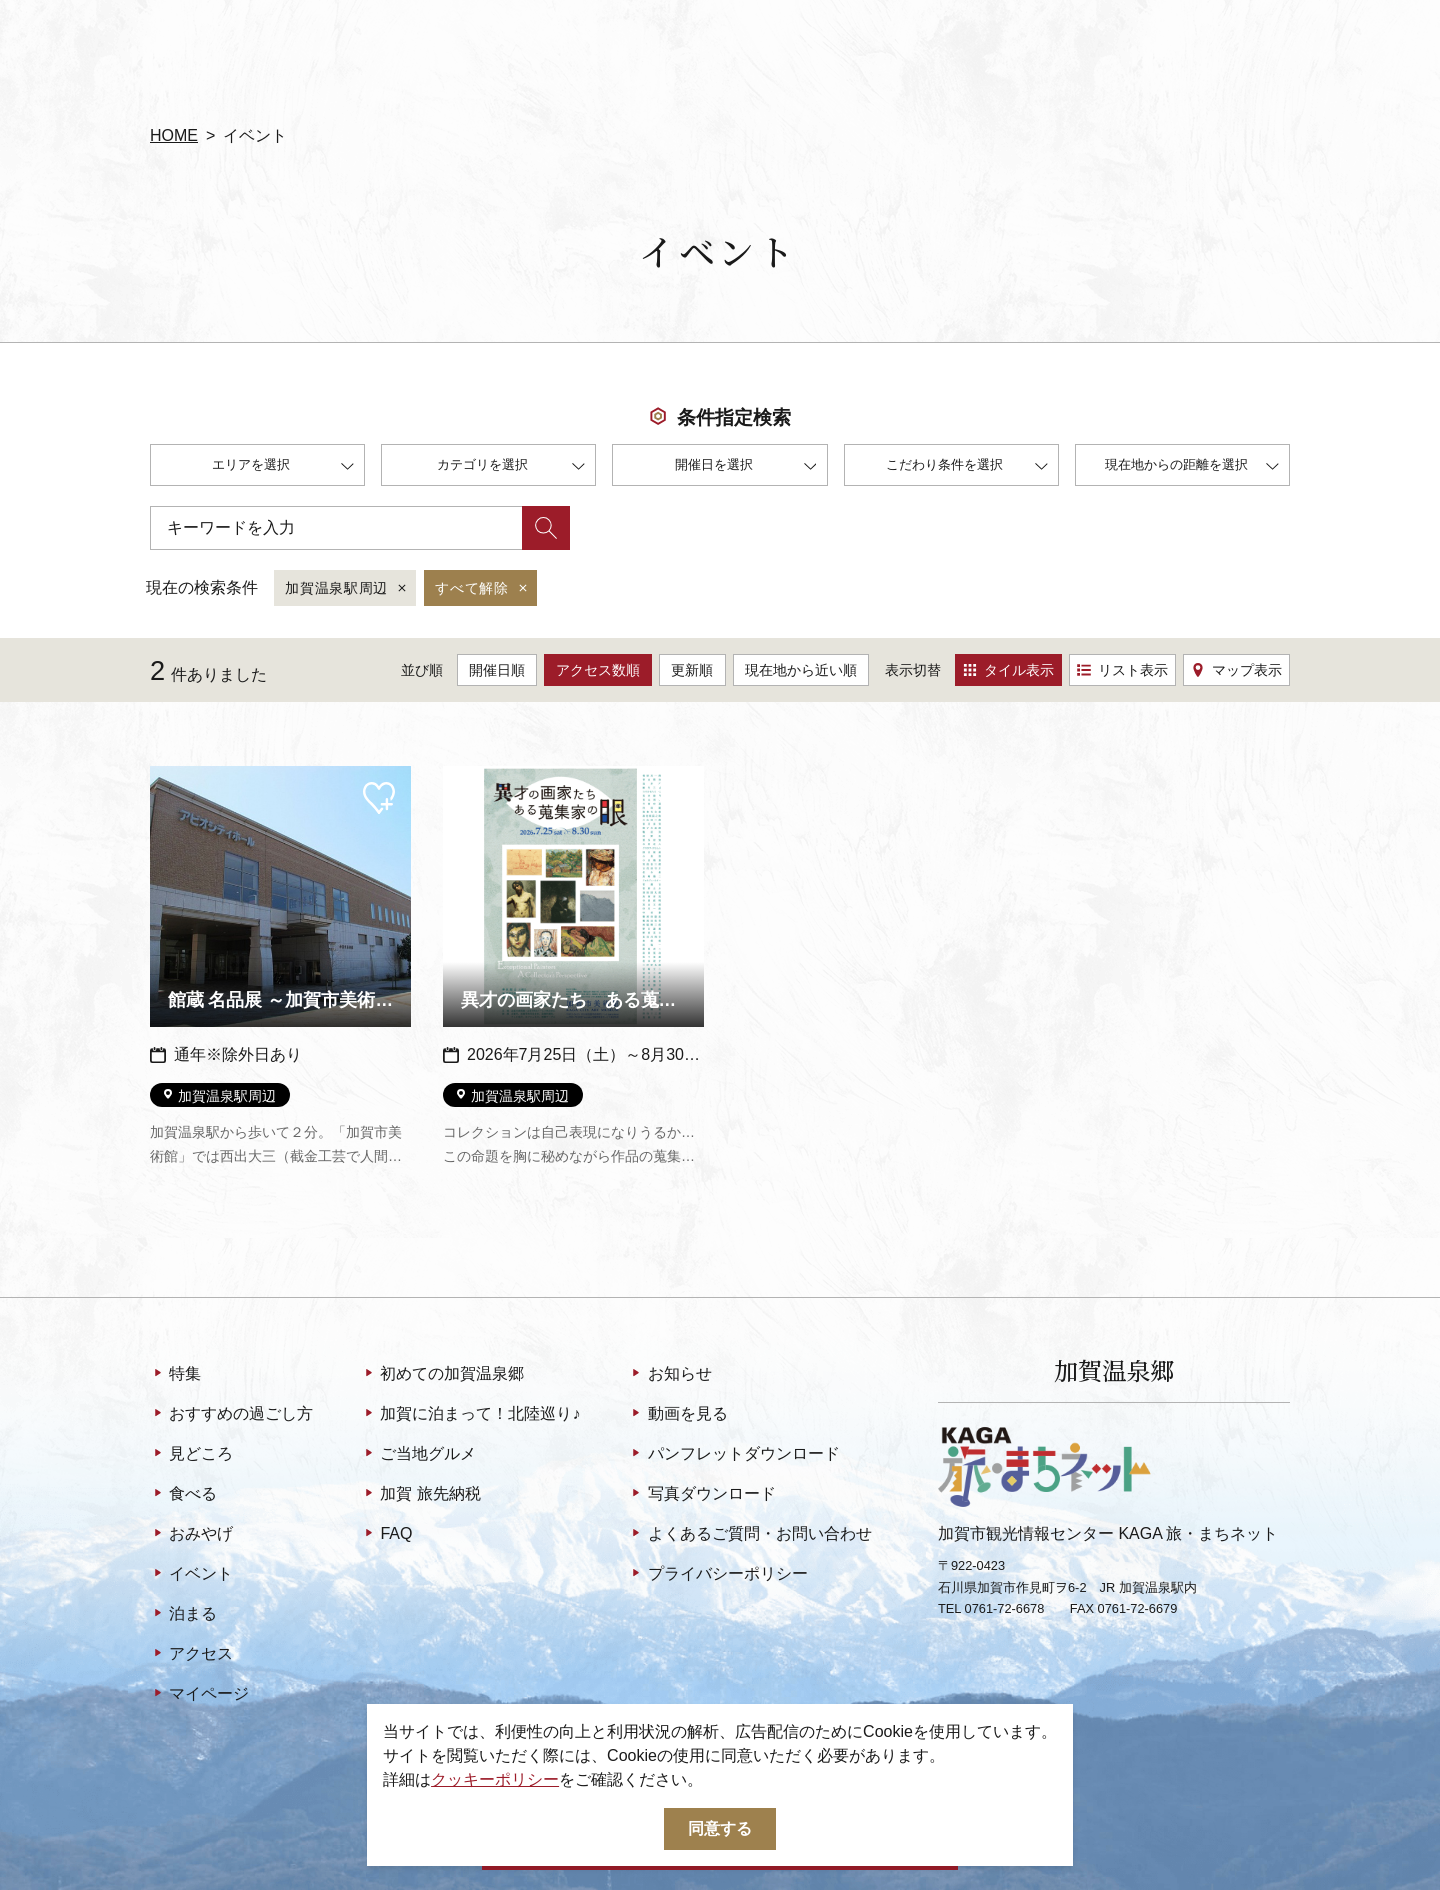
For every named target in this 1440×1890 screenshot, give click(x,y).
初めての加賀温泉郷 (442, 1375)
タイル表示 (1008, 670)
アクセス (191, 1655)
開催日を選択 (746, 467)
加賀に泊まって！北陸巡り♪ (470, 1415)
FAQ (386, 1535)
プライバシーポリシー (717, 1575)
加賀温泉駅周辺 (347, 588)
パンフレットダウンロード (733, 1455)
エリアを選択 (283, 467)
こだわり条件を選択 (966, 467)
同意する (720, 1828)
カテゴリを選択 (511, 467)
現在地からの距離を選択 (1192, 467)
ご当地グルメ (418, 1455)
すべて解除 (482, 588)
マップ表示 (1236, 670)
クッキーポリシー (495, 1779)
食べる (183, 1495)
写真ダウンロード (701, 1495)
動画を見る (677, 1415)
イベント (191, 1575)
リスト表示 (1122, 670)
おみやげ (191, 1535)
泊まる (183, 1615)
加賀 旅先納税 (421, 1495)
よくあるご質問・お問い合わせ (749, 1535)
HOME (174, 135)
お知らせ (669, 1375)
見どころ (191, 1455)
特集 (175, 1375)
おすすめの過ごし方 (231, 1415)
